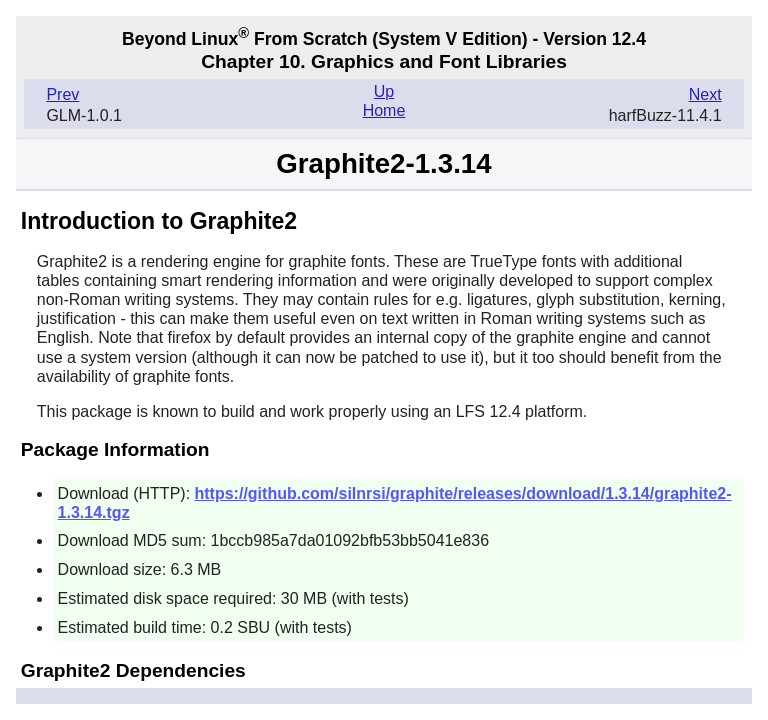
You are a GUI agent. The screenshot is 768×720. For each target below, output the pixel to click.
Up (384, 91)
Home (384, 110)
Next (705, 94)
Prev (62, 94)
